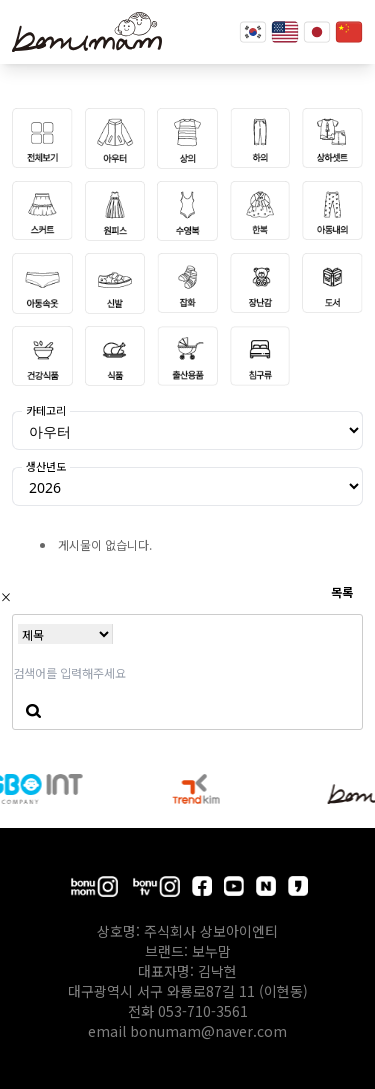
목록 (342, 591)
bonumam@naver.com (208, 1031)
